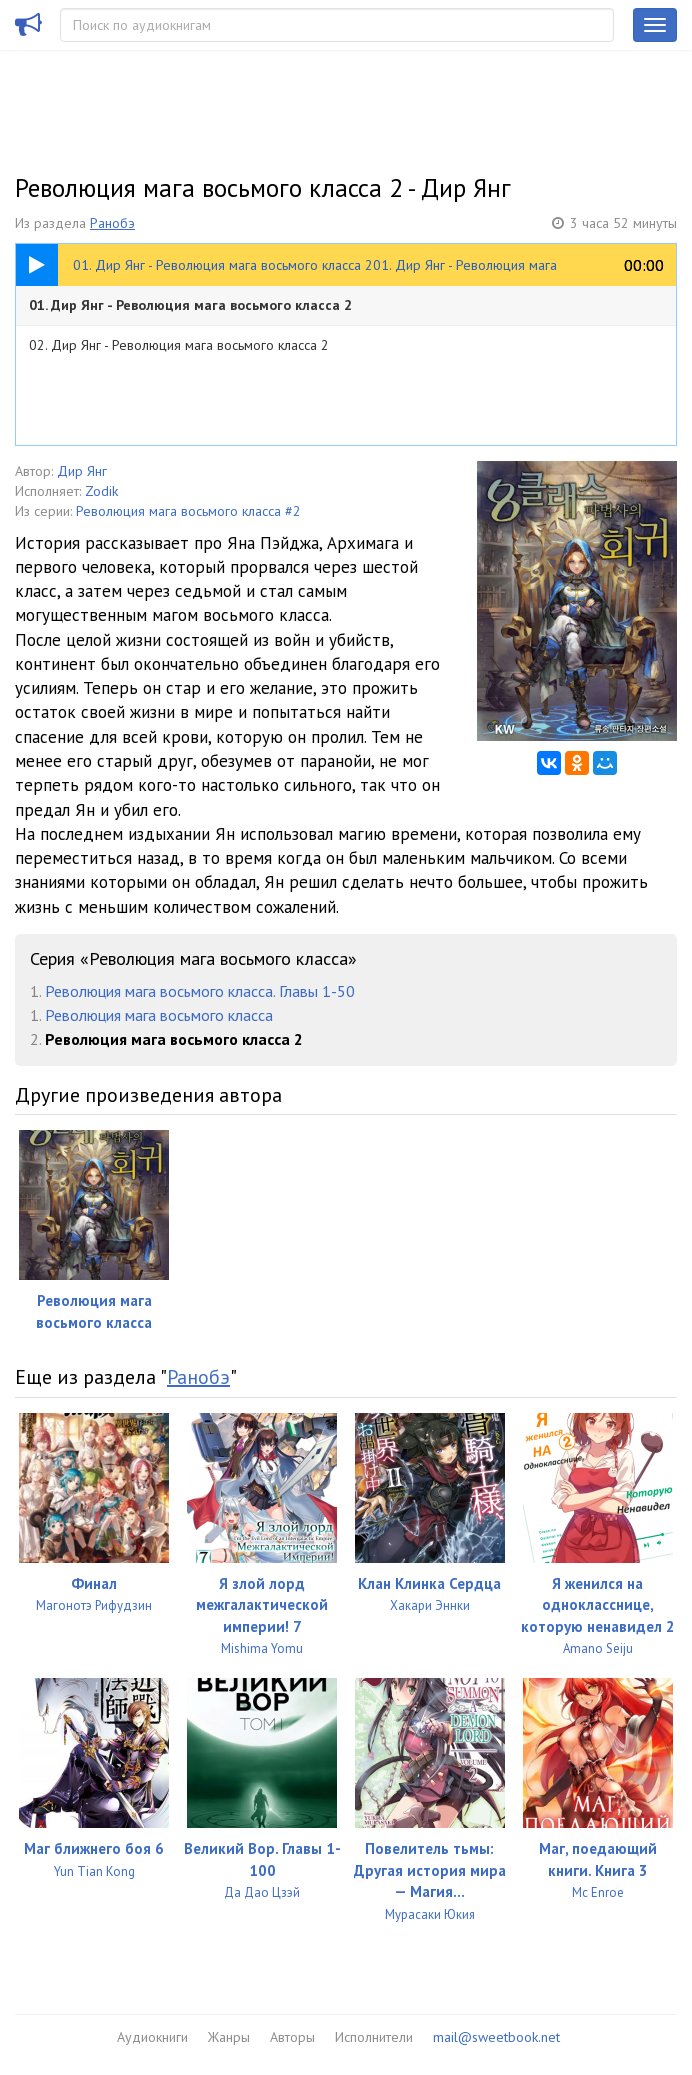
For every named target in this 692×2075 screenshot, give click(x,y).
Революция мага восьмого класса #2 (188, 511)
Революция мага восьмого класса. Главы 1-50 (200, 991)
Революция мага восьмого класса (159, 1015)
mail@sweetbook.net (496, 2037)
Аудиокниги (152, 2037)
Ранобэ (112, 223)
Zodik (101, 491)
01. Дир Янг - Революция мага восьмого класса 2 (190, 305)
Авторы (292, 2037)
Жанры (229, 2037)
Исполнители (374, 2037)
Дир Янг (82, 471)
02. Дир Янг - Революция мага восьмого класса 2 (179, 345)
